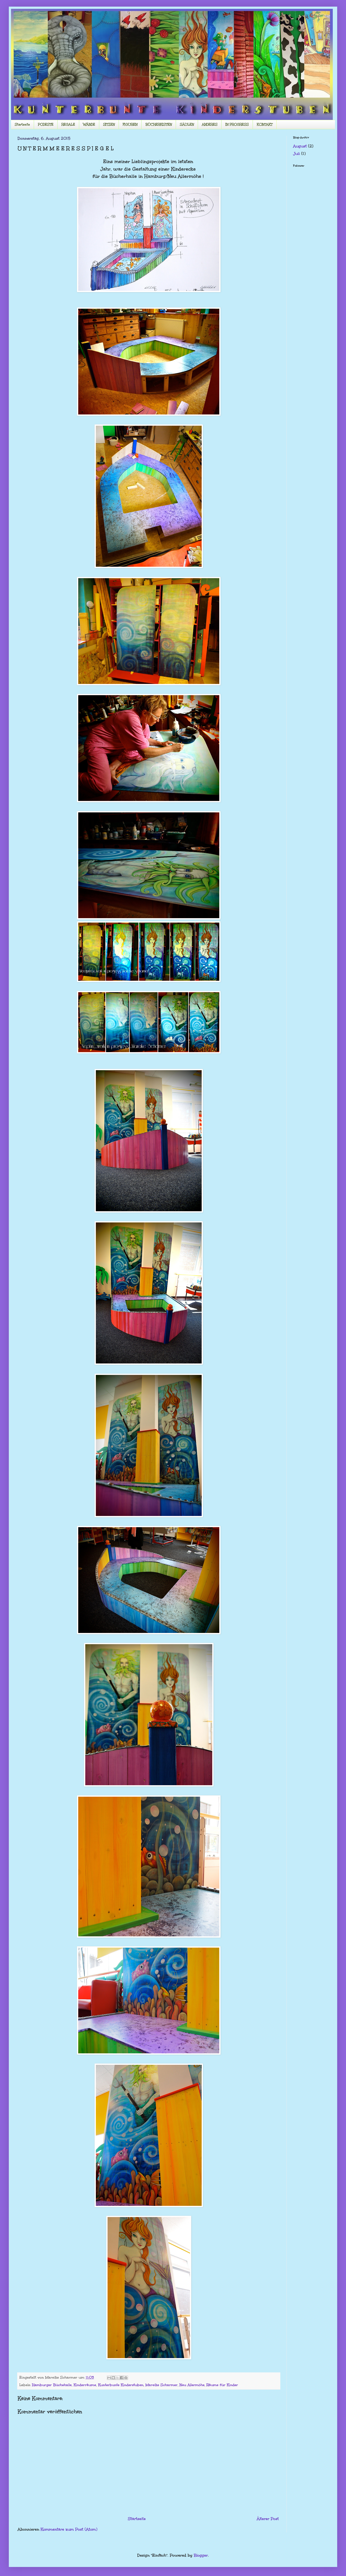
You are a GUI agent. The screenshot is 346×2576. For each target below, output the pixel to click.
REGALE (68, 124)
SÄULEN (187, 124)
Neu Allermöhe (192, 2385)
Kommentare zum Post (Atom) (69, 2529)
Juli (296, 153)
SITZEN (109, 124)
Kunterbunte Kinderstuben (120, 2385)
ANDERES (210, 124)
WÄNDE (89, 124)
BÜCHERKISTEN (158, 124)
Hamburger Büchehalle (52, 2385)
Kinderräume (85, 2385)
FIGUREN (130, 124)
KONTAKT (265, 124)
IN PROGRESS (237, 124)
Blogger (201, 2555)
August (300, 146)
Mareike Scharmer (161, 2385)
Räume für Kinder (222, 2385)
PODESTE (46, 124)
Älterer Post (268, 2518)
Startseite (22, 124)
